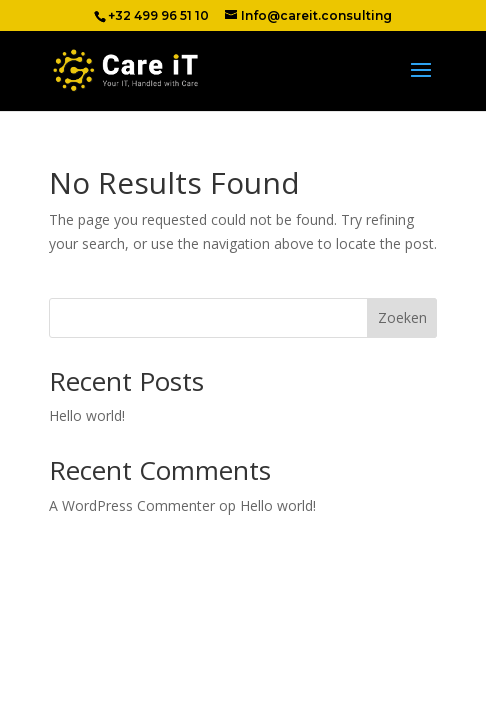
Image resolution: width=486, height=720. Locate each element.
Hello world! (87, 415)
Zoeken (402, 317)
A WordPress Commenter (132, 505)
